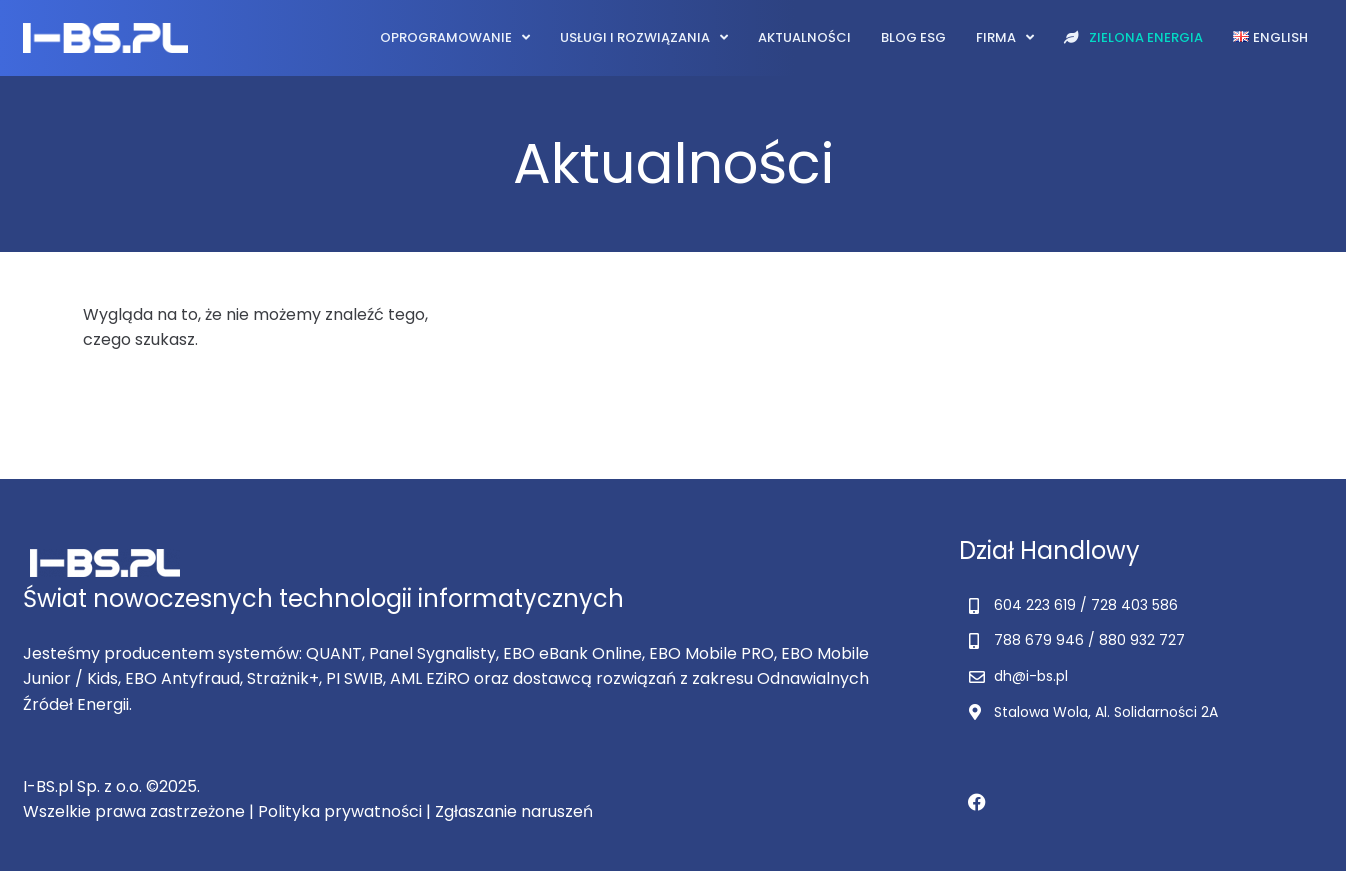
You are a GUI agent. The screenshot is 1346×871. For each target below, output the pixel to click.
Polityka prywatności (340, 811)
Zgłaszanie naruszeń (514, 811)
